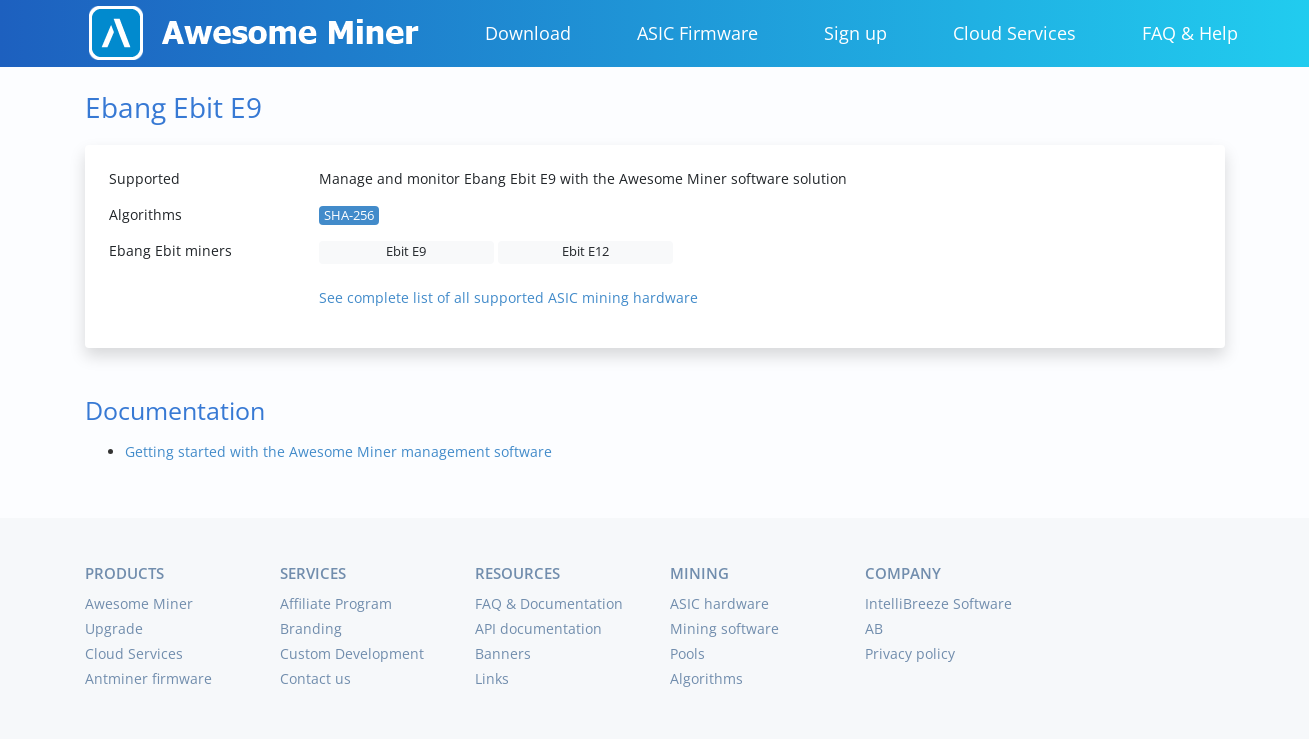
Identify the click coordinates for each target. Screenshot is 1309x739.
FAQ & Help (1190, 33)
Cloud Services (1014, 33)
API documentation (538, 628)
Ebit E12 (585, 251)
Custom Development (352, 653)
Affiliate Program (336, 603)
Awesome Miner (139, 603)
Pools (687, 653)
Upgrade (114, 628)
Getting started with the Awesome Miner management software (338, 451)
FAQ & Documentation (549, 603)
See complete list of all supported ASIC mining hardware (508, 297)
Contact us (315, 678)
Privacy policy (910, 653)
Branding (311, 628)
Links (492, 678)
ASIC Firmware (697, 33)
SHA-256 (349, 215)
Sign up (855, 33)
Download (528, 33)
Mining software (724, 628)
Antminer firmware (148, 678)
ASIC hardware (719, 603)
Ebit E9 (406, 251)
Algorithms (706, 678)
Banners (503, 653)
